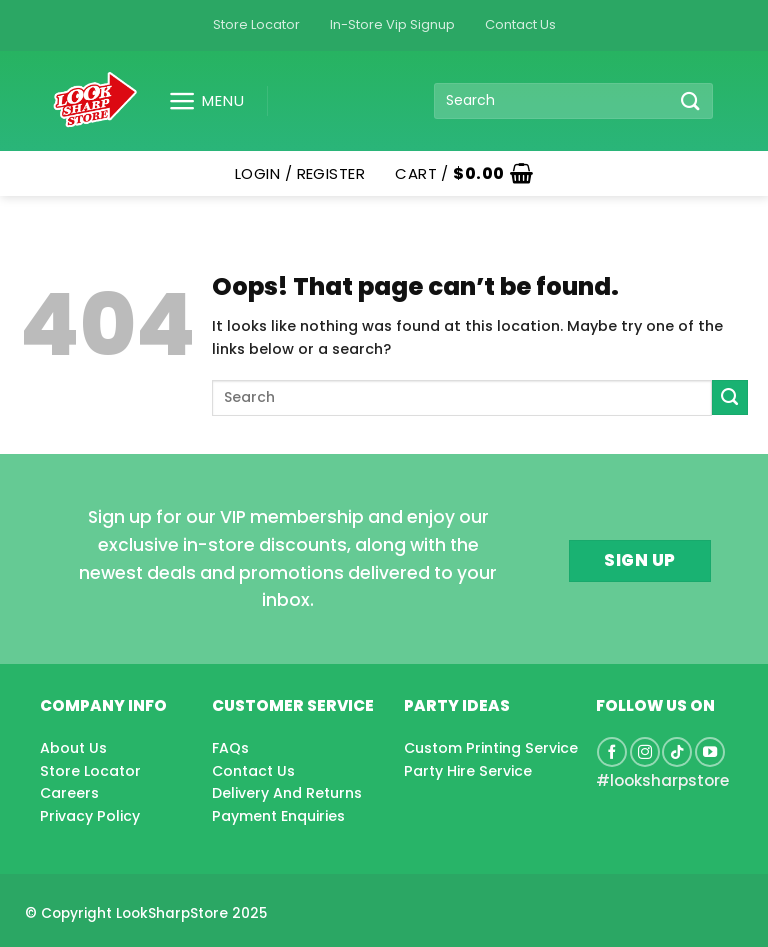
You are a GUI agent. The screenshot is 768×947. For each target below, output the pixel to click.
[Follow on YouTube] (710, 752)
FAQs (230, 748)
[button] (198, 101)
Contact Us (520, 24)
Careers (69, 793)
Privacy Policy (90, 816)
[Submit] (691, 100)
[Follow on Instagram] (645, 752)
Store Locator (256, 24)
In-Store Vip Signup (392, 24)
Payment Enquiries (278, 816)
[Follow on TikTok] (677, 752)
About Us (73, 748)
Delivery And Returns (287, 793)
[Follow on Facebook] (612, 752)
